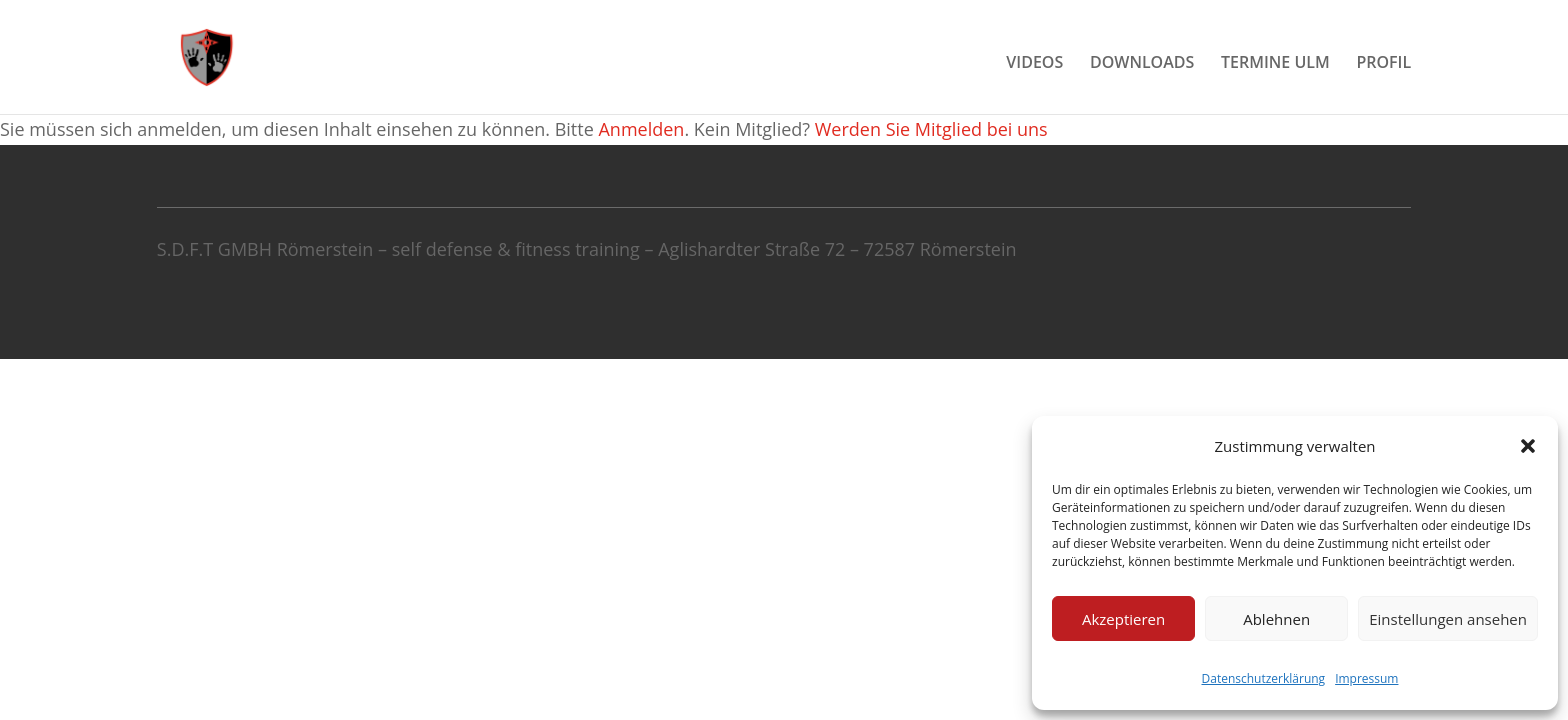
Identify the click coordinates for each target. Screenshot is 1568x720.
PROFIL (1383, 64)
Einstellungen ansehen (1448, 619)
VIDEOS (1034, 64)
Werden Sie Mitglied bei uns (931, 129)
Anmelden (641, 129)
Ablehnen (1276, 619)
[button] (1528, 446)
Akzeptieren (1123, 619)
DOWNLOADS (1142, 64)
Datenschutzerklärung (1264, 678)
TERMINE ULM (1275, 64)
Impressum (1366, 678)
